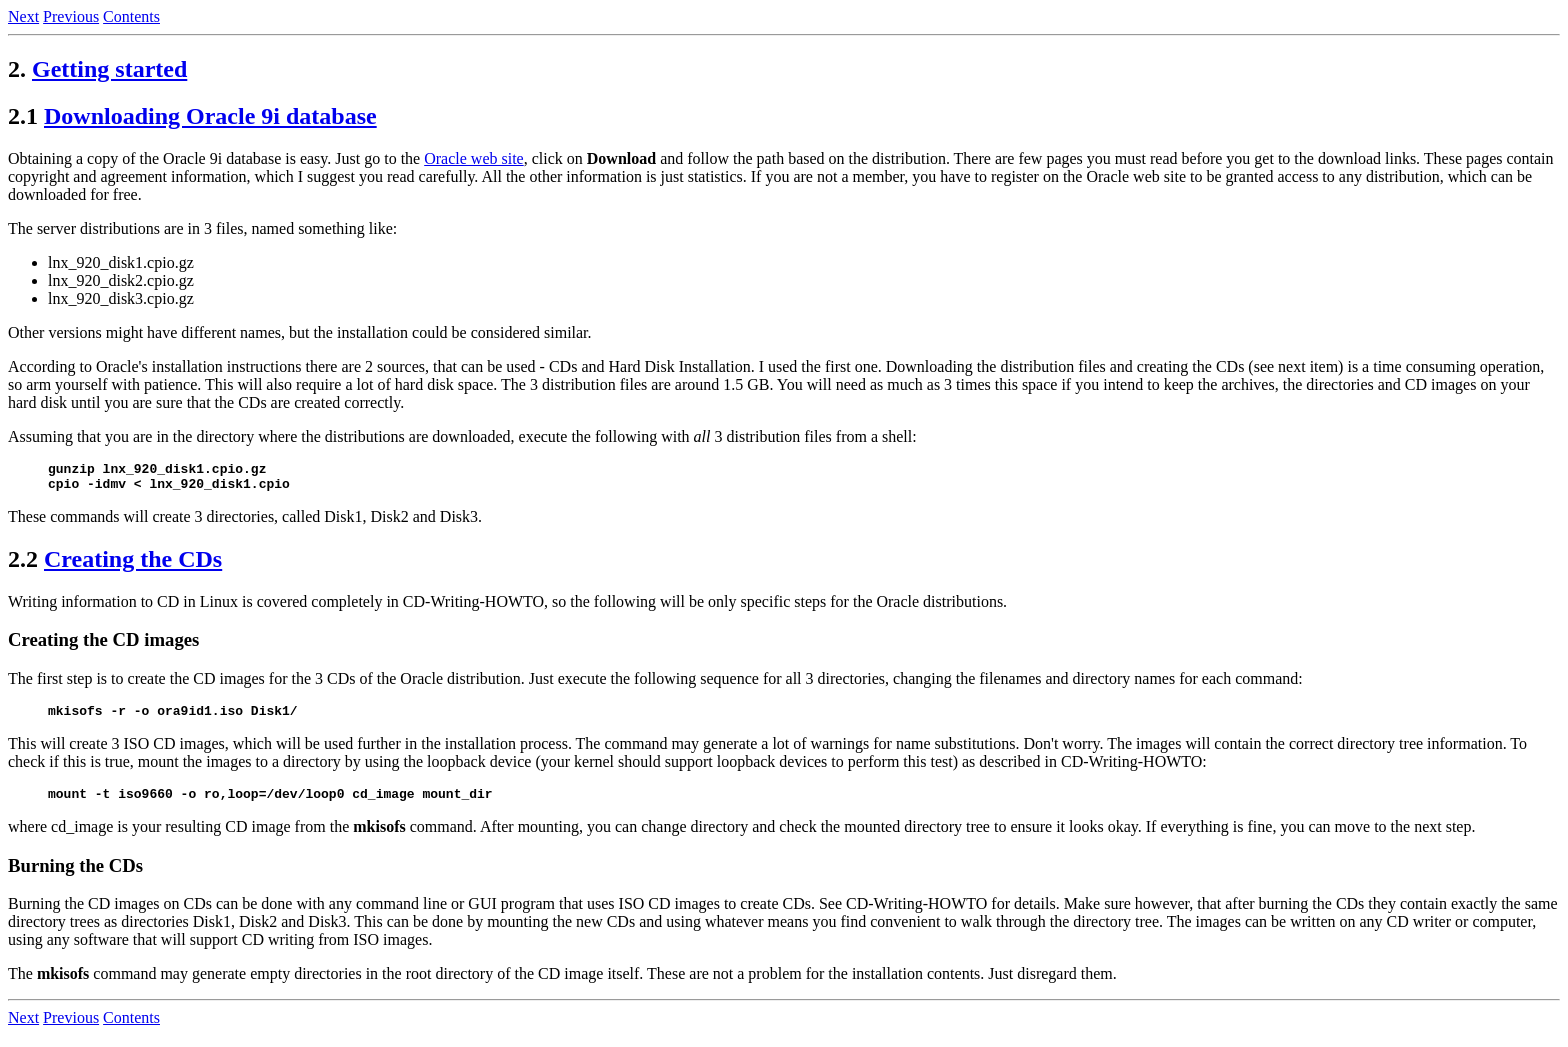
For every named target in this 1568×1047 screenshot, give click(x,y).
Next (23, 16)
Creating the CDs (133, 565)
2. (17, 69)
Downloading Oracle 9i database (210, 116)
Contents (131, 16)
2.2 (23, 565)
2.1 (23, 116)
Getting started (109, 69)
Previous (71, 16)
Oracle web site (474, 158)
